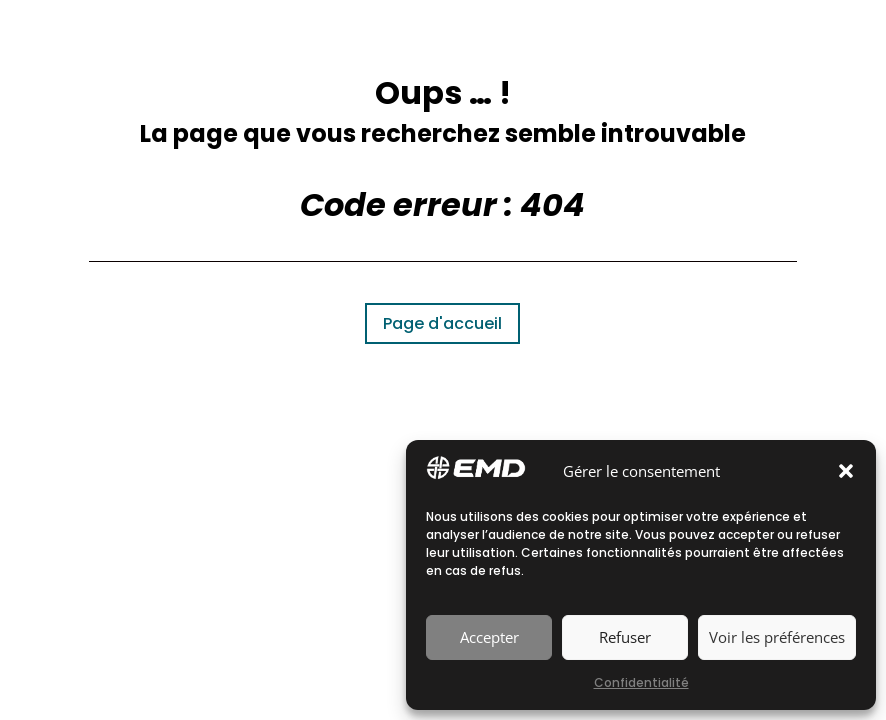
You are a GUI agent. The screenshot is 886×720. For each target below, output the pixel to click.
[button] (846, 471)
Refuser (625, 637)
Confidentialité (641, 682)
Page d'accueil (442, 323)
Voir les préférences (777, 637)
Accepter (489, 637)
